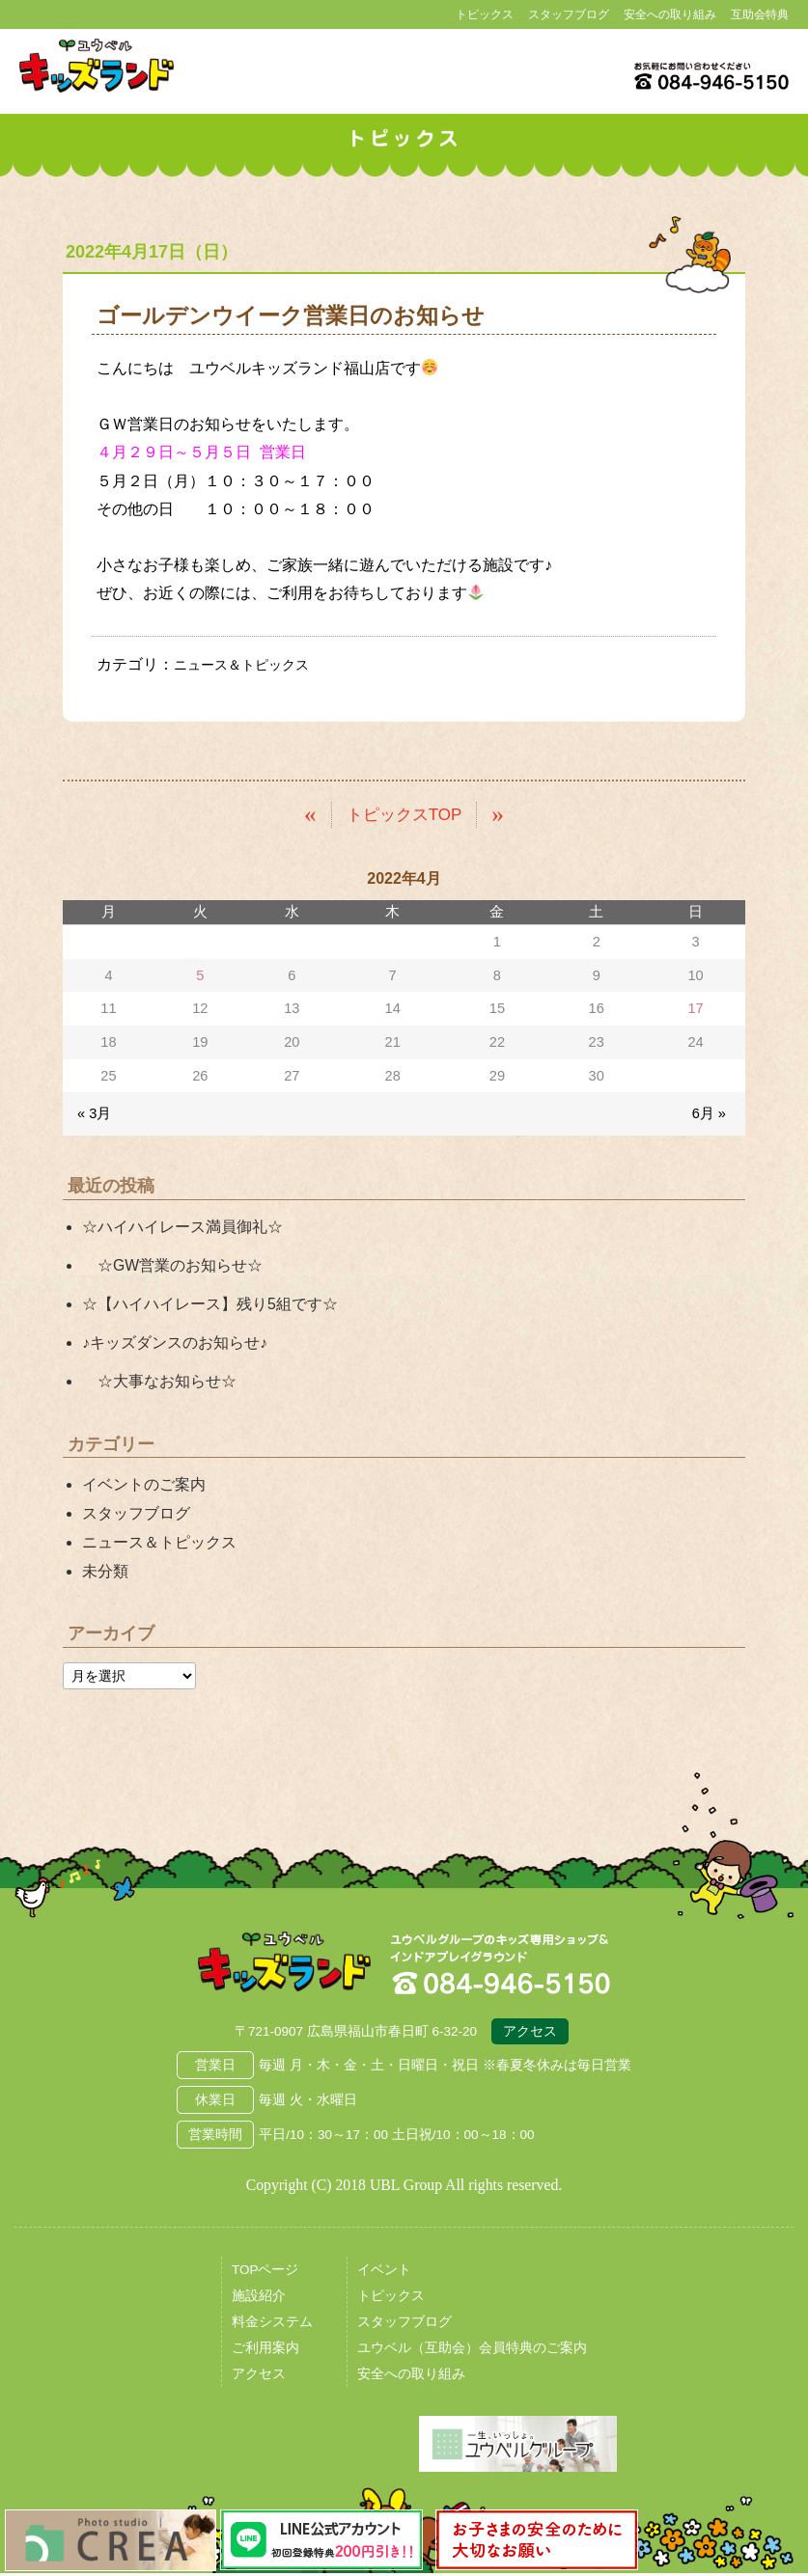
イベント (384, 2272)
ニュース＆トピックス (251, 664)
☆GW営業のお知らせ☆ (172, 1264)
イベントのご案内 (144, 1483)
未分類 (105, 1571)
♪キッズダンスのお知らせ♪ (174, 1342)
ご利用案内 (265, 2350)
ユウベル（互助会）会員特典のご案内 (472, 2350)
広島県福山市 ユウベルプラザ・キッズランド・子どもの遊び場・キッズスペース (283, 1965)
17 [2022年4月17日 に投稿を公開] (695, 1008)
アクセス (530, 2034)
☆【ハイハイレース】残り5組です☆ (210, 1303)
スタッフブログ (568, 14)
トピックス (485, 14)
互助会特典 (760, 14)
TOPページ (265, 2272)
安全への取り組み (670, 14)
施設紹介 (259, 2298)
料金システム (272, 2324)
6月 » (709, 1113)
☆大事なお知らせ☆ (159, 1381)
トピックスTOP (404, 813)
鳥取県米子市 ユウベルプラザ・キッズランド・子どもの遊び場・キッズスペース (96, 66)
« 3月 (94, 1113)
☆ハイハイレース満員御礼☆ (182, 1226)
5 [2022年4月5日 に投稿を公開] (200, 974)
